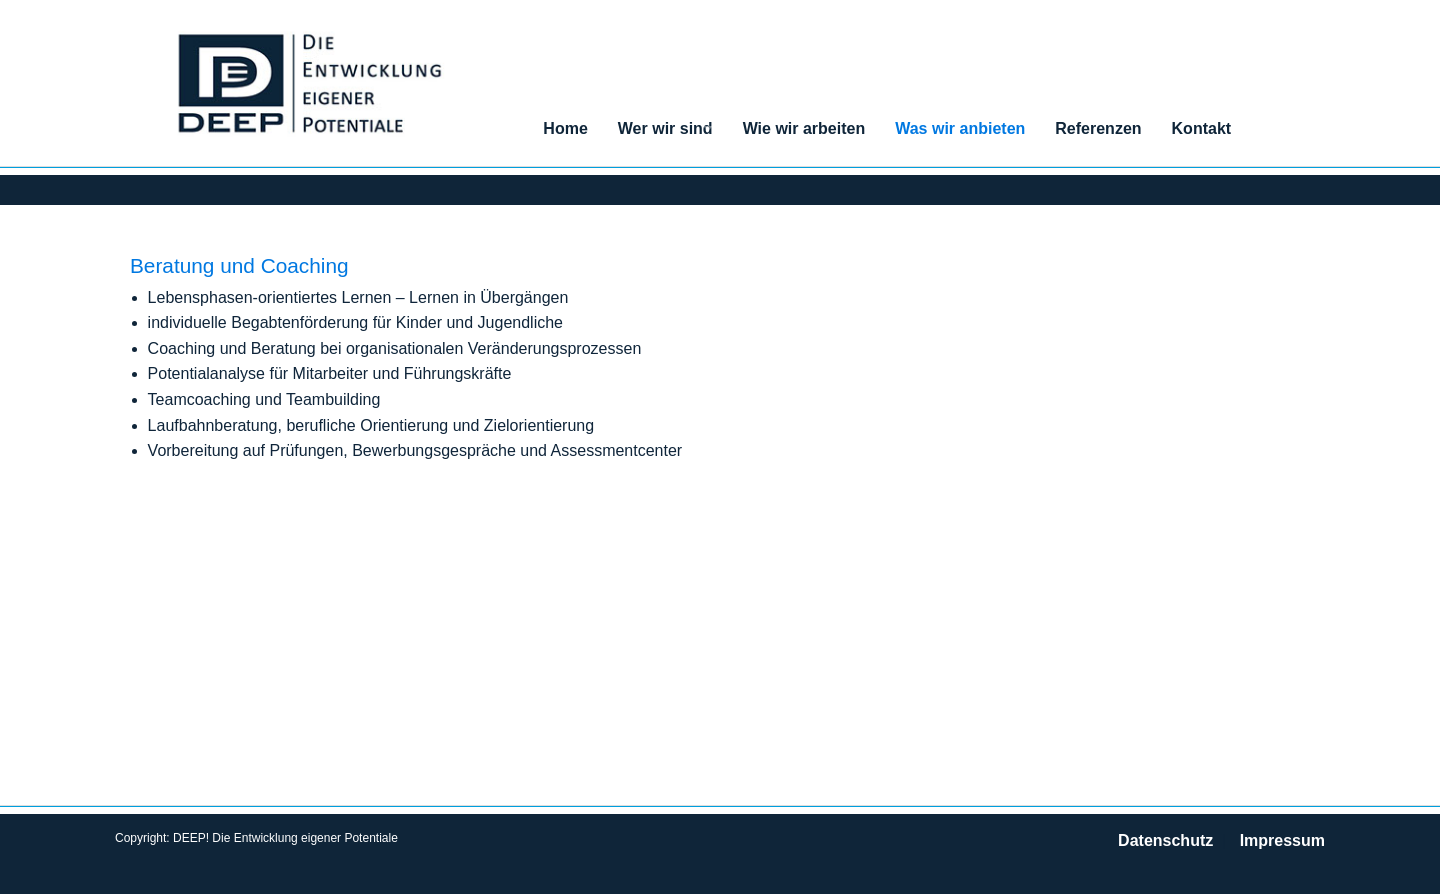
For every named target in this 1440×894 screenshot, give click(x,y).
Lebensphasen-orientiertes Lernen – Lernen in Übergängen (358, 297)
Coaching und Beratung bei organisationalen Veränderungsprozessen (395, 348)
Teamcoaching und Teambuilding (264, 399)
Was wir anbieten (960, 128)
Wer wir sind (665, 128)
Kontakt (1202, 128)
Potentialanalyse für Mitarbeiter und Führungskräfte (330, 373)
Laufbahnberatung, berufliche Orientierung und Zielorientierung (371, 425)
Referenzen (1098, 128)
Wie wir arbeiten (804, 128)
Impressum (1282, 840)
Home (565, 128)
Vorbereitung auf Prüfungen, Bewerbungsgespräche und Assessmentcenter (415, 450)
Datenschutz (1165, 840)
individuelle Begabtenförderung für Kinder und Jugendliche (355, 322)
